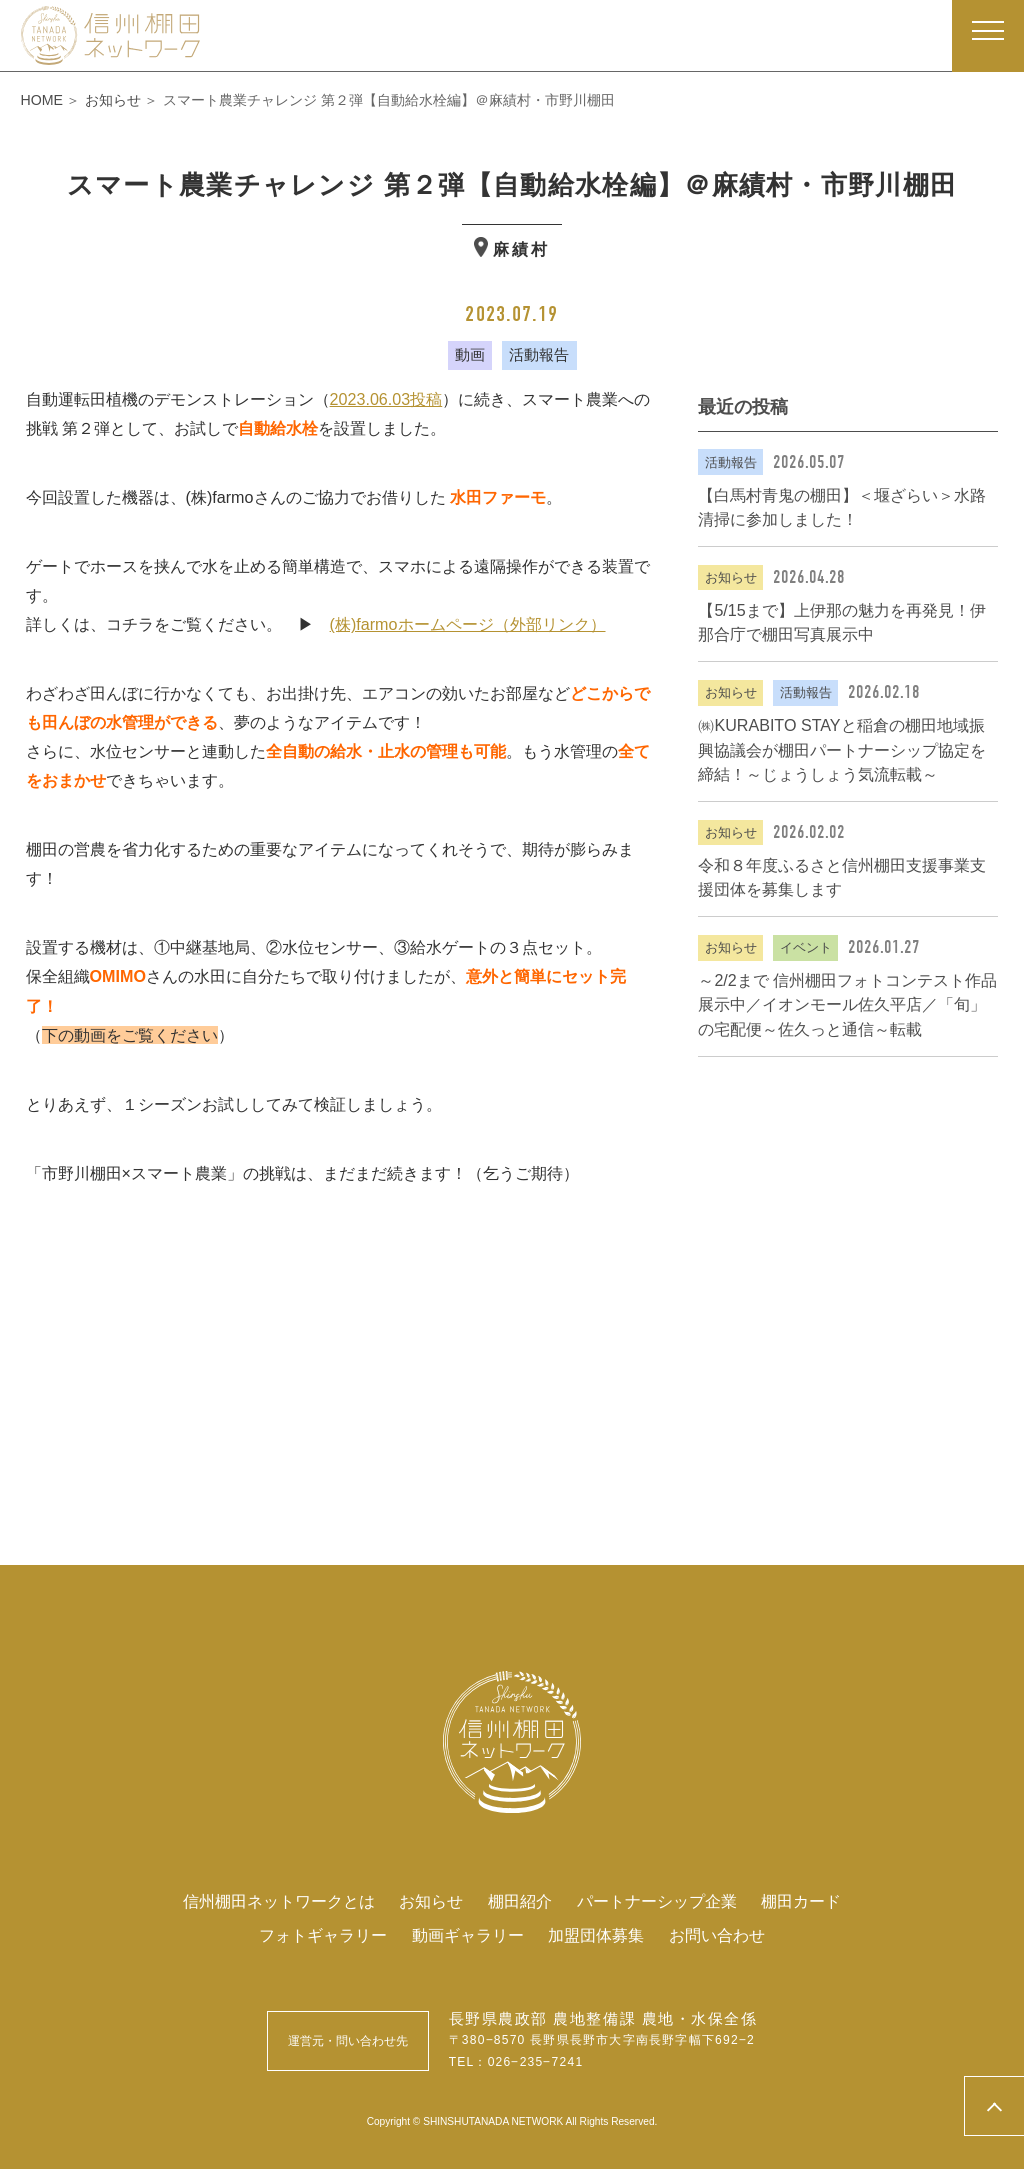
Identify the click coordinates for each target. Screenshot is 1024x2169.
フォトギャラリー (323, 1935)
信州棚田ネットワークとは (279, 1901)
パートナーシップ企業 (657, 1901)
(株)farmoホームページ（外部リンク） (468, 624)
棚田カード (801, 1901)
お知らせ (431, 1901)
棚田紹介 (520, 1901)
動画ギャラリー (468, 1935)
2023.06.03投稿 (386, 399)
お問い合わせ (717, 1935)
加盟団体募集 (596, 1935)
